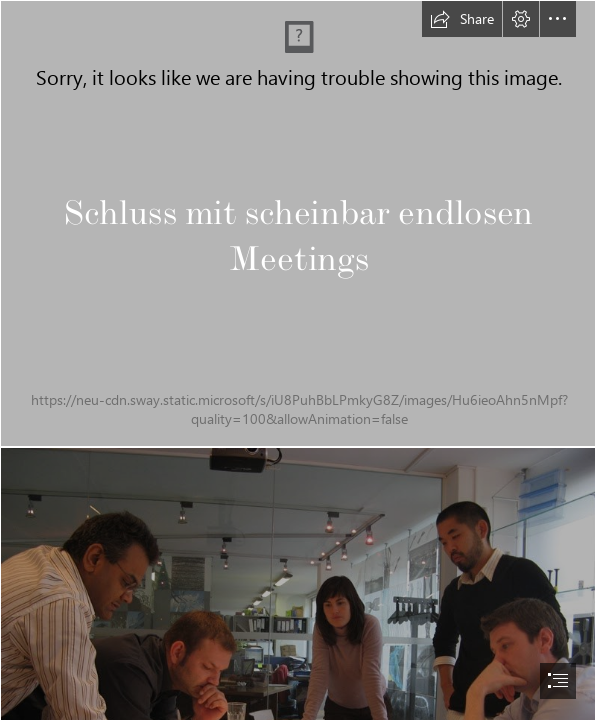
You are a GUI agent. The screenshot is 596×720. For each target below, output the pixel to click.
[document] (298, 360)
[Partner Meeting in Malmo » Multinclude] (298, 223)
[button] (462, 19)
